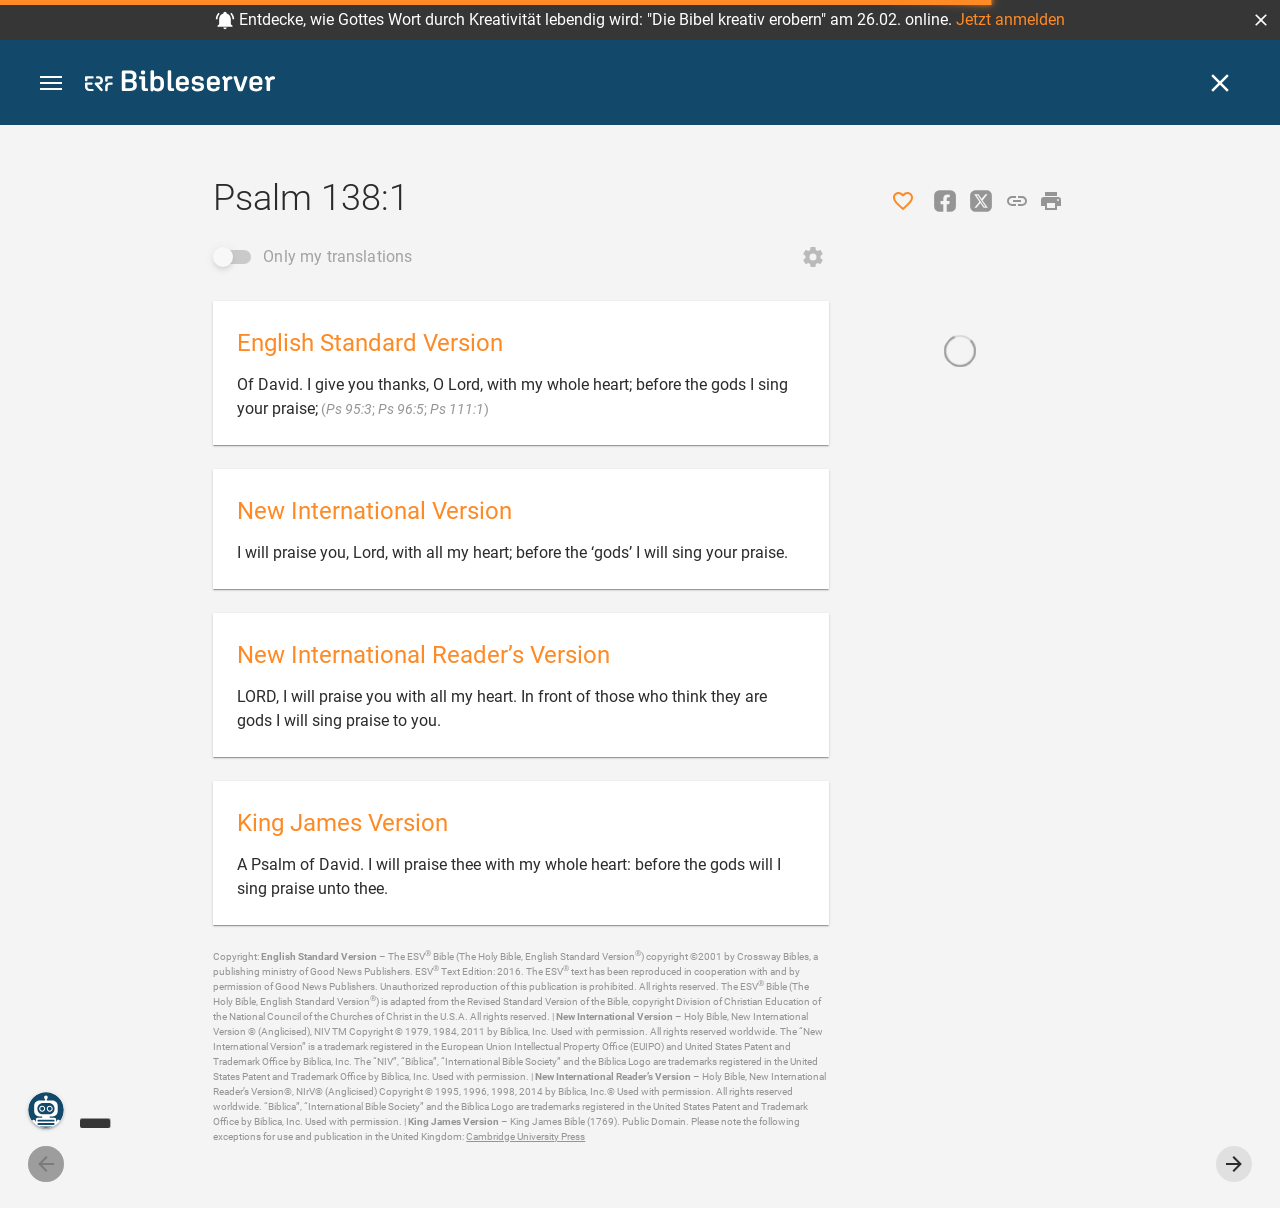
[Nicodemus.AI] (46, 1110)
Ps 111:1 (457, 409)
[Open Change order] (813, 257)
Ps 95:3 (349, 409)
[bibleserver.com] (180, 84)
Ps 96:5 (401, 409)
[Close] (1220, 83)
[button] (1261, 20)
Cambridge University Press (525, 1136)
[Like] (903, 201)
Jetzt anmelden (1010, 19)
